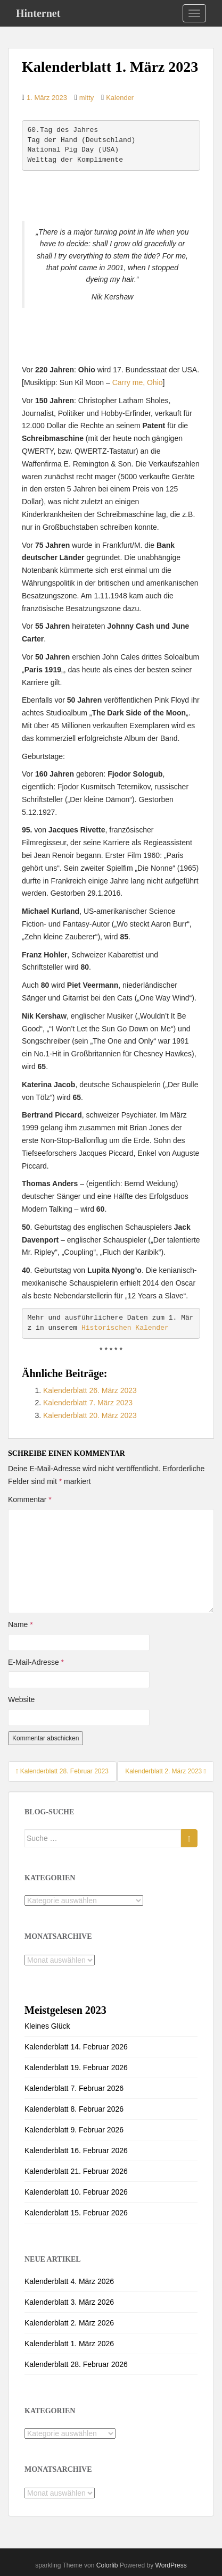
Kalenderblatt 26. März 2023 (90, 1390)
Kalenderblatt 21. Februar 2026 (76, 2171)
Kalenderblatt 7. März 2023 (88, 1402)
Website (21, 1699)
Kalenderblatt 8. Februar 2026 (74, 2109)
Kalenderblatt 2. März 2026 (69, 2323)
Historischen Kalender (125, 1328)
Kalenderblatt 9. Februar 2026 (74, 2129)
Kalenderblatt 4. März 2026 (69, 2281)
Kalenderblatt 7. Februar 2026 (74, 2088)
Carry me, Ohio (137, 382)
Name (20, 1624)
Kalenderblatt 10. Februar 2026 (76, 2192)
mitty (86, 98)
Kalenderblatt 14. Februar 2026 (76, 2047)
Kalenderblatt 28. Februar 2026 (76, 2364)
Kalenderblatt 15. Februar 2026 (76, 2212)
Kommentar (30, 1499)
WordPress (171, 2565)
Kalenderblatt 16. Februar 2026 (76, 2150)
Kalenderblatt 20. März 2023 (90, 1415)
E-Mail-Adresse (36, 1662)
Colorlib (107, 2565)
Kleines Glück (47, 2026)
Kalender (120, 98)
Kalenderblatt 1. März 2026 (69, 2343)
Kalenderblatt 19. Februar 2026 (76, 2067)
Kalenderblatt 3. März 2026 (69, 2302)
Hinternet (38, 13)
